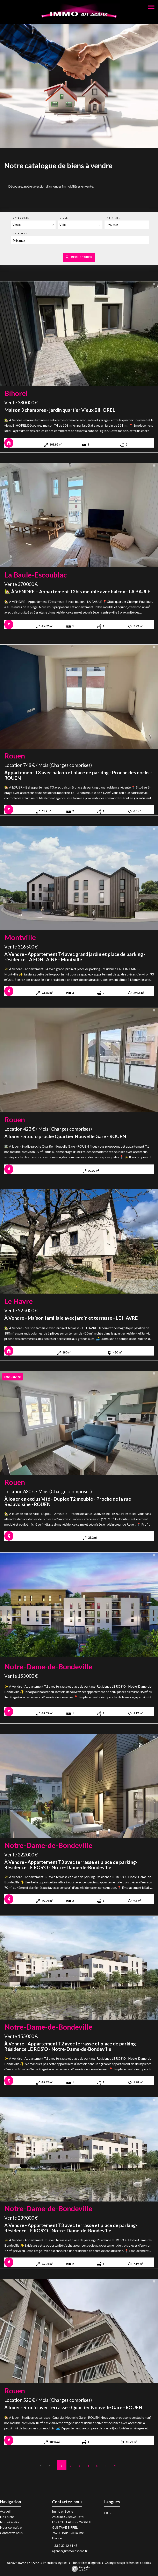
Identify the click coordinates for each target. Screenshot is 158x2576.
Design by (80, 2569)
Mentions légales (55, 2562)
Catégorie (21, 218)
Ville (64, 218)
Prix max (20, 233)
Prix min (114, 218)
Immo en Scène (62, 2511)
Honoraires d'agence (86, 2562)
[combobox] (33, 224)
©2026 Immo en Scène (23, 2563)
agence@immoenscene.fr (69, 2551)
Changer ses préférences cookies (128, 2562)
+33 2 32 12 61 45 (65, 2545)
